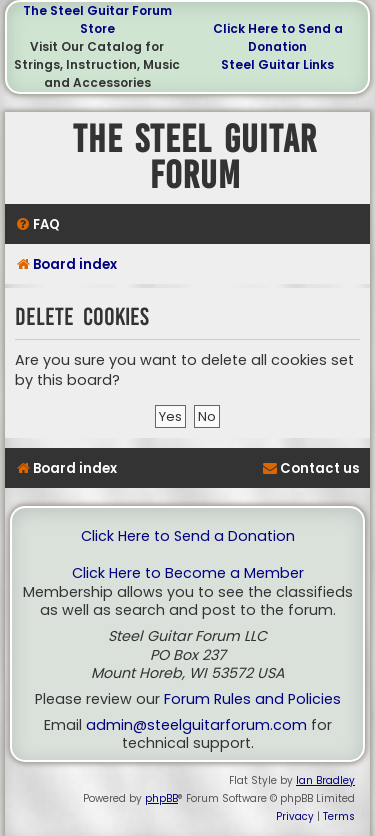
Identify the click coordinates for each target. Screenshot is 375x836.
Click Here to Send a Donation (278, 37)
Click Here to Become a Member (188, 573)
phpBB (161, 798)
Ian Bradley (325, 780)
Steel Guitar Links (277, 64)
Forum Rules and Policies (252, 699)
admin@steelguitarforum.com (196, 725)
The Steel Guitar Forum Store (97, 19)
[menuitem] (37, 224)
